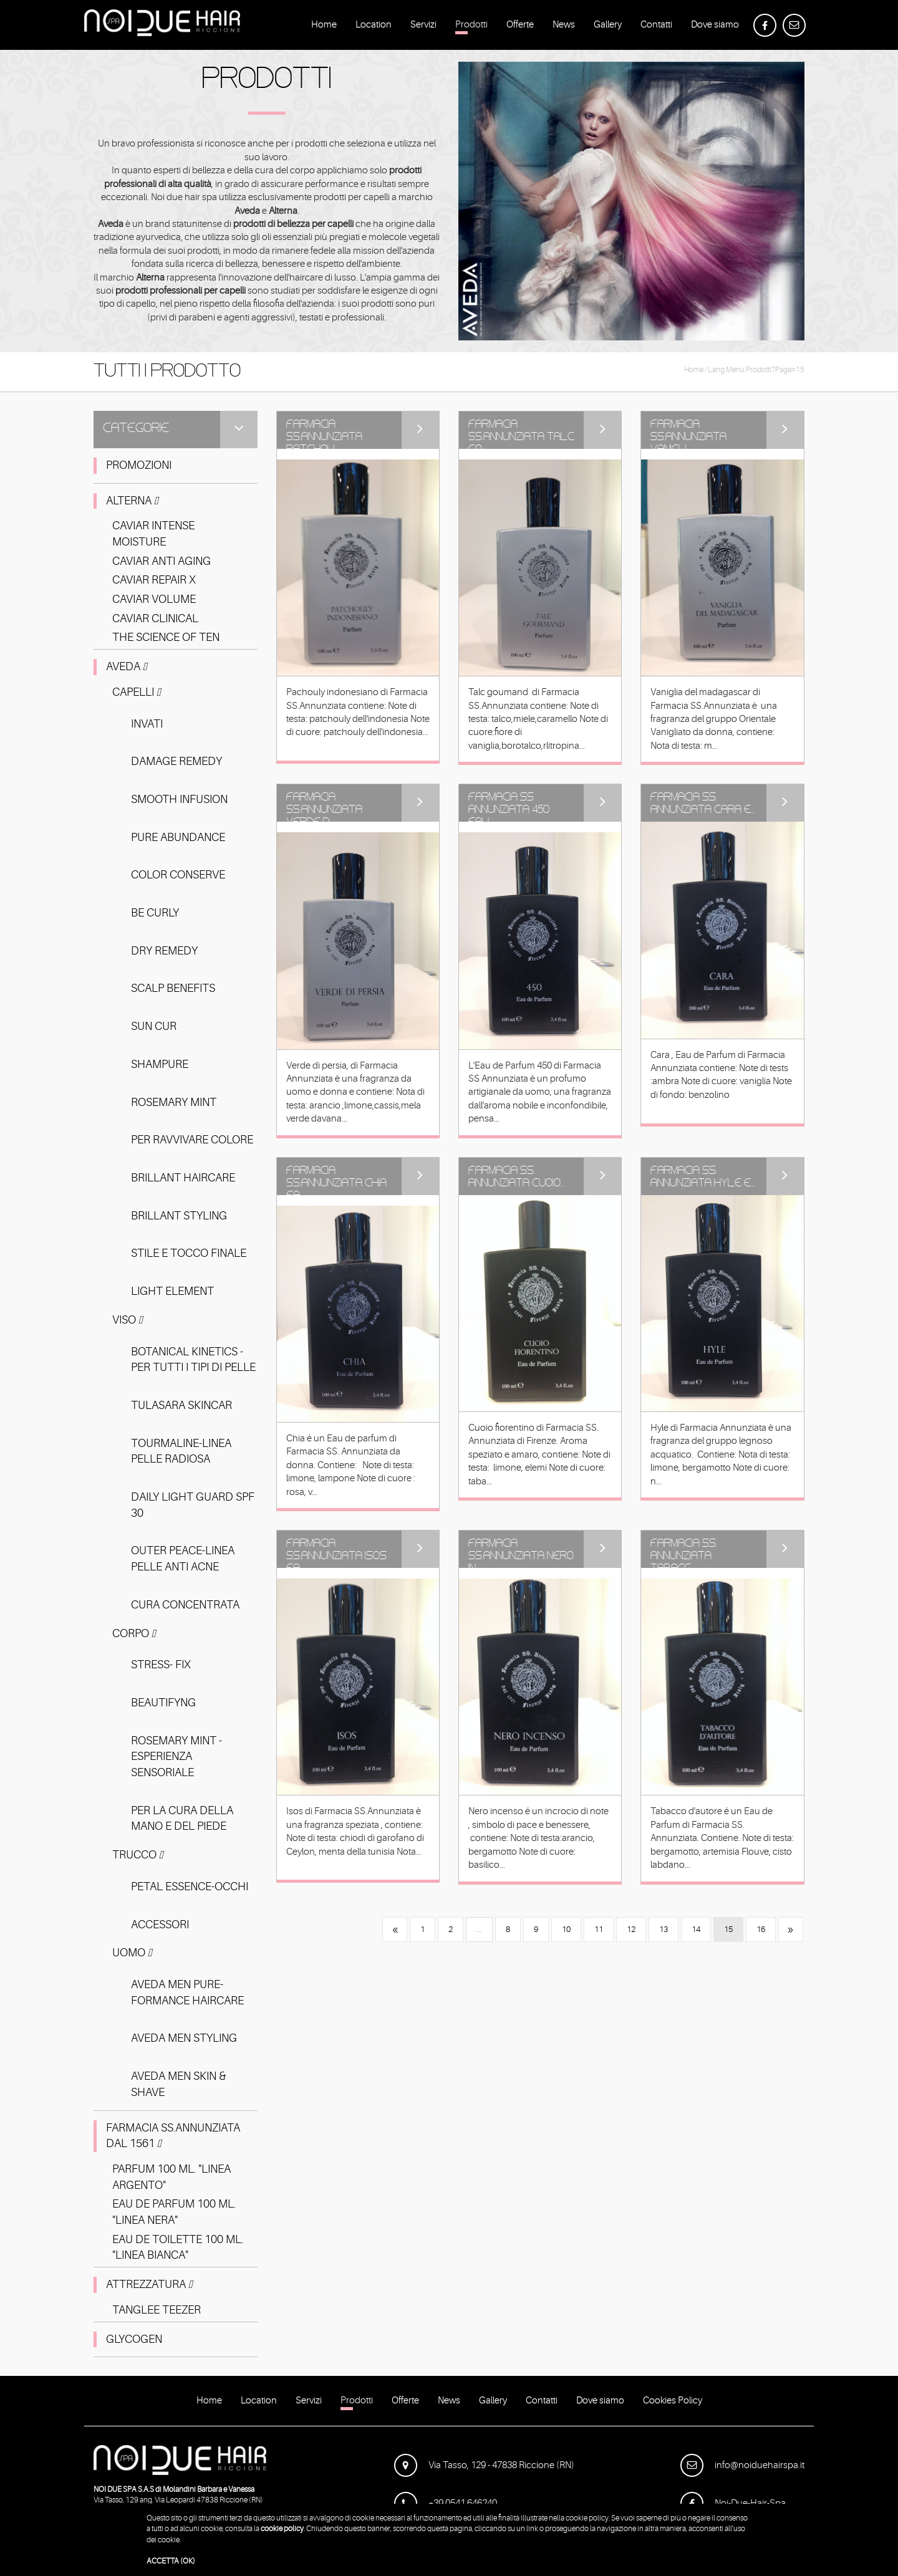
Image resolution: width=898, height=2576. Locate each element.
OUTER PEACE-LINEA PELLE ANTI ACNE (182, 1558)
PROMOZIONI (138, 465)
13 (663, 1929)
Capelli (136, 692)
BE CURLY (155, 912)
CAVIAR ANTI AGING (161, 561)
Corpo (134, 1633)
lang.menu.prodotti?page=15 (756, 369)
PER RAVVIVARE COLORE (192, 1139)
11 (598, 1929)
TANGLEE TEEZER (156, 2310)
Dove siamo (715, 26)
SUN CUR (153, 1026)
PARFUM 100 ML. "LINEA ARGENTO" (171, 2177)
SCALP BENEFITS (173, 988)
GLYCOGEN (134, 2339)
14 (696, 1929)
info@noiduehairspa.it (742, 2465)
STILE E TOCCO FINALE (188, 1253)
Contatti (656, 26)
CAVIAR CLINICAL (155, 618)
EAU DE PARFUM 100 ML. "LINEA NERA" (174, 2212)
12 (631, 1929)
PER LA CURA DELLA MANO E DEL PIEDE (182, 1818)
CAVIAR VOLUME (154, 599)
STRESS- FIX (161, 1664)
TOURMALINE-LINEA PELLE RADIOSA (181, 1451)
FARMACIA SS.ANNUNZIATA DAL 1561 (173, 2136)
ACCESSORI (160, 1924)
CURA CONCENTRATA (185, 1604)
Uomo (132, 1952)
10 (566, 1929)
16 (760, 1929)
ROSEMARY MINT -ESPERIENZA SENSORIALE (176, 1756)
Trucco (137, 1854)
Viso (127, 1320)
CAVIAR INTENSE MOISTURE (153, 533)
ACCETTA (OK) (171, 2561)
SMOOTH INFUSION (179, 799)
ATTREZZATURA (149, 2284)
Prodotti (471, 26)
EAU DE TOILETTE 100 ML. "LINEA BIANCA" (177, 2247)
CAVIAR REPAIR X (154, 580)
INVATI (147, 724)
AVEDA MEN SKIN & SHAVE (178, 2084)
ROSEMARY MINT (173, 1102)
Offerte (520, 26)
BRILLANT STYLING (179, 1215)
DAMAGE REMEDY (176, 761)
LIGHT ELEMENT (172, 1291)
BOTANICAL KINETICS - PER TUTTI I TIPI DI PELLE (193, 1359)
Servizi (423, 26)
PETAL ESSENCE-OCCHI (189, 1886)
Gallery (608, 26)
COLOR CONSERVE (178, 874)
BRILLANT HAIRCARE (183, 1177)
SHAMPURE (159, 1064)
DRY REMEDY (164, 950)
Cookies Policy (672, 2402)
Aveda (126, 666)
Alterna (132, 500)
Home (324, 26)
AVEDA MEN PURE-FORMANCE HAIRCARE (187, 1992)
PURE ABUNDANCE (178, 837)
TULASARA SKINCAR (181, 1405)
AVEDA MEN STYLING (184, 2038)
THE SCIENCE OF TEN (166, 637)
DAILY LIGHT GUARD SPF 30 (192, 1505)
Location (373, 26)
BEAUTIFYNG (163, 1702)
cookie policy (282, 2528)
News (564, 26)
